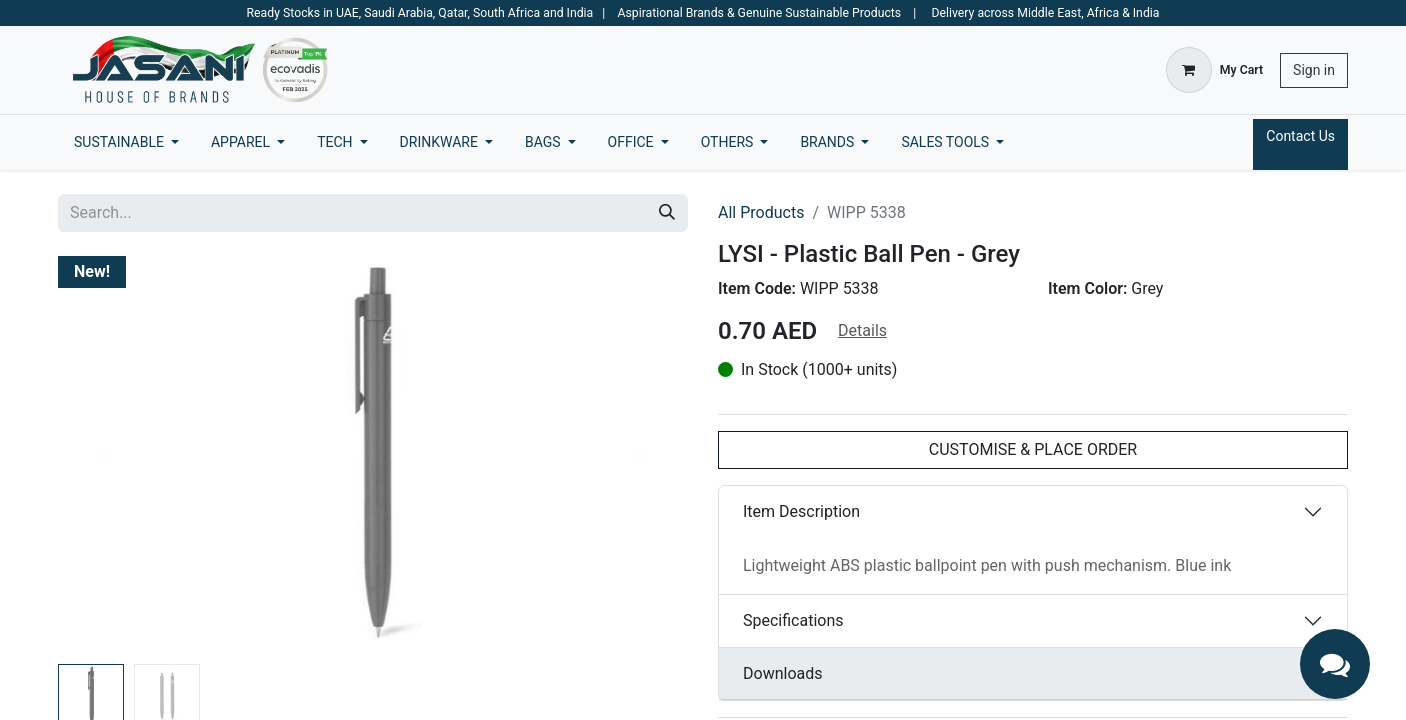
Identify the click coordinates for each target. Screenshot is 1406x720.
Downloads (782, 673)
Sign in (1314, 70)
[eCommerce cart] (1214, 70)
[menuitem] (126, 142)
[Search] (667, 213)
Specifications (793, 620)
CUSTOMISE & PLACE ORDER (1033, 449)
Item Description (801, 511)
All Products (761, 212)
